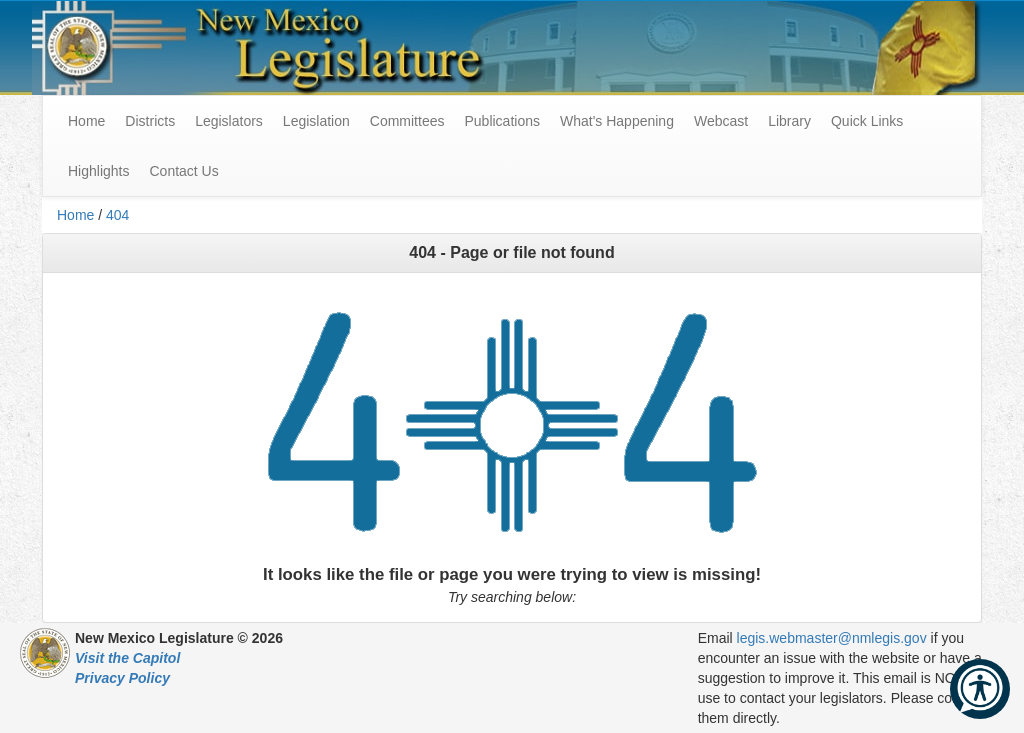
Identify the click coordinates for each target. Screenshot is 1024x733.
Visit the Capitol (127, 658)
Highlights (98, 171)
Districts (150, 121)
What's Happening (617, 121)
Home (75, 215)
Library (789, 121)
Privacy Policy (122, 678)
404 (117, 215)
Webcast (721, 121)
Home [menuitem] (86, 121)
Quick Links (867, 121)
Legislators (229, 121)
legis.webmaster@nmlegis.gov (832, 638)
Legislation (316, 121)
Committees (407, 121)
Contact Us (183, 171)
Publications (502, 121)
